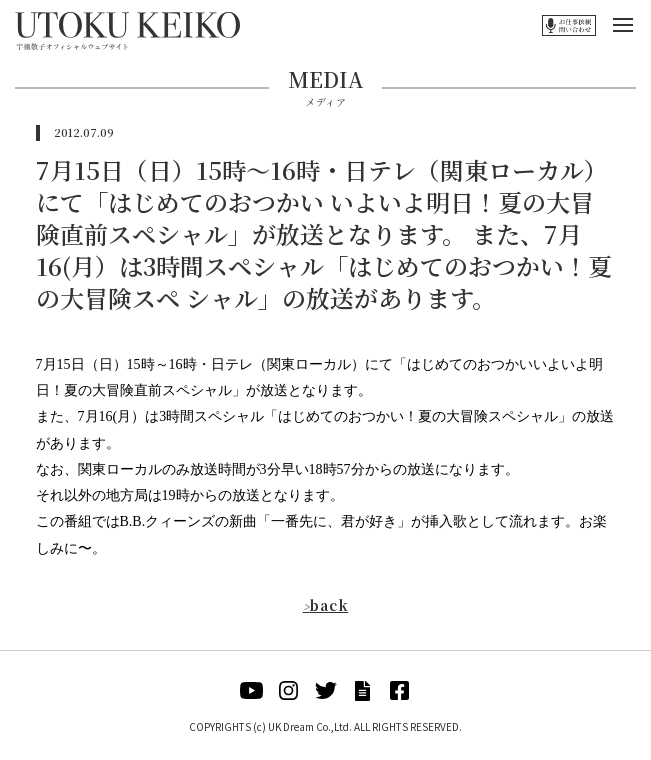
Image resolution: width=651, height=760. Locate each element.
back (326, 605)
